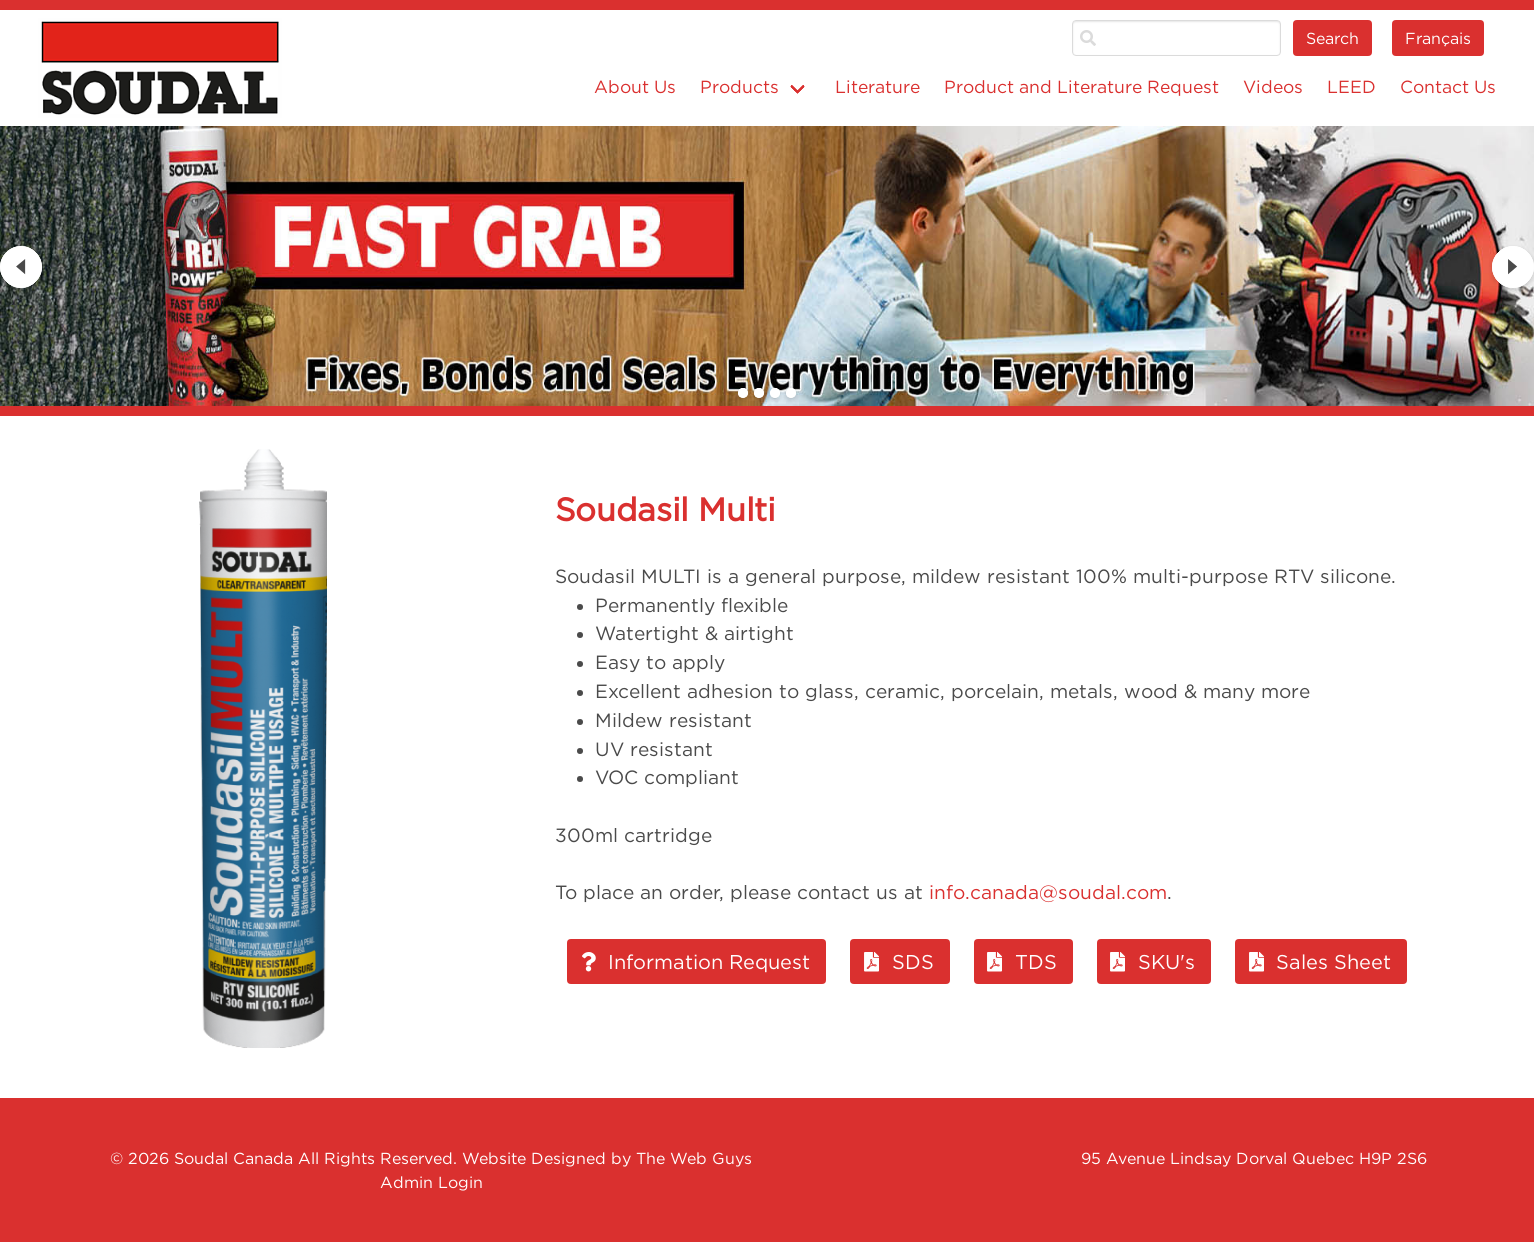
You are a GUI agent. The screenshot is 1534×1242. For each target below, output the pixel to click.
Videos (1273, 86)
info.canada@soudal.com (1048, 892)
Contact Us (1448, 86)
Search (1332, 38)
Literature (877, 86)
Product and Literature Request (1081, 86)
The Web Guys (694, 1158)
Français (1438, 38)
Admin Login (431, 1182)
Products (739, 86)
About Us (635, 86)
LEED (1351, 86)
